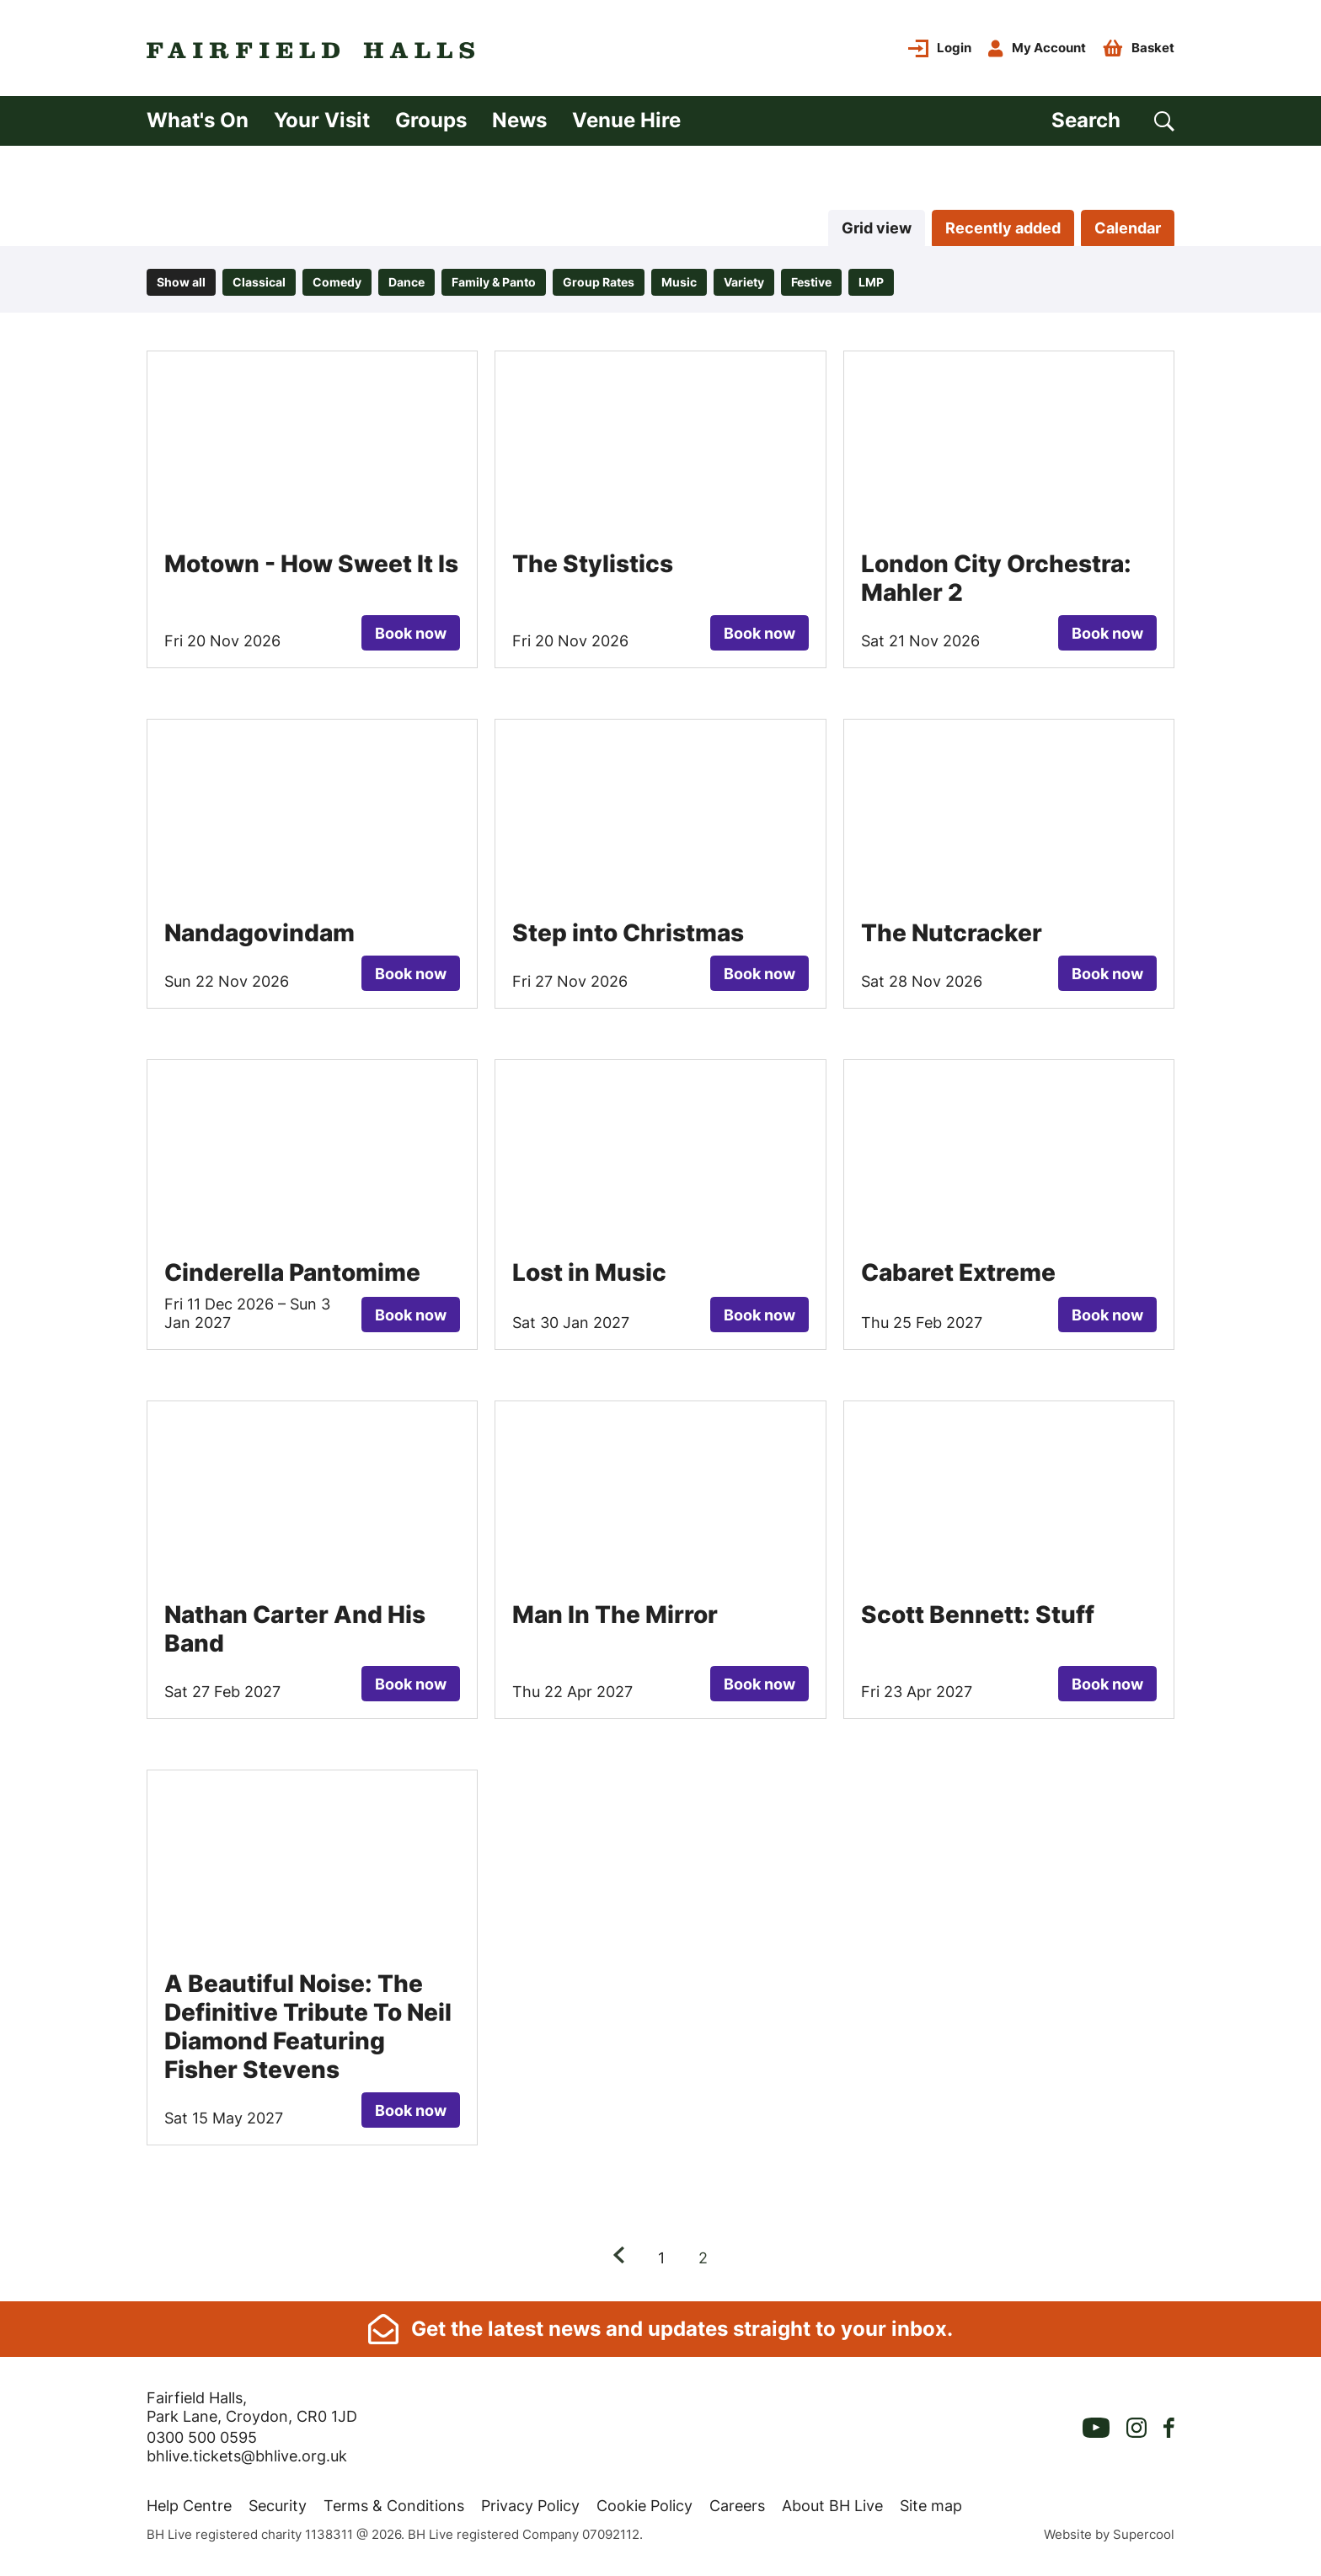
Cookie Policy (644, 2505)
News (519, 120)
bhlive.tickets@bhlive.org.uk (247, 2456)
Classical (259, 282)
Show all (181, 282)
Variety (744, 282)
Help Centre (189, 2505)
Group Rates (598, 282)
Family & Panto (494, 282)
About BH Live (832, 2505)
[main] (660, 1223)
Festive (811, 282)
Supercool (1143, 2534)
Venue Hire (626, 120)
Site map (931, 2505)
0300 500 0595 (202, 2437)
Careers (737, 2505)
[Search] (1112, 121)
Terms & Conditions (394, 2505)
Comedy (337, 282)
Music (679, 282)
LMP (871, 282)
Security (278, 2505)
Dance (406, 282)
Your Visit (322, 120)
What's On (198, 120)
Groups (431, 120)
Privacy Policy (530, 2505)
